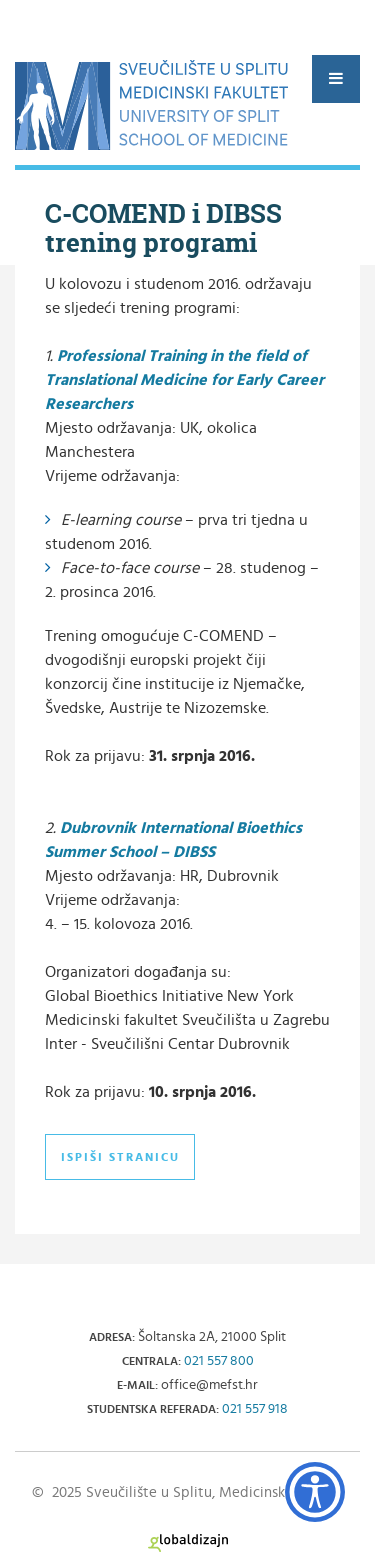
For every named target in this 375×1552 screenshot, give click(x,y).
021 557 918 (255, 1409)
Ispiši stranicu (120, 1157)
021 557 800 (219, 1361)
